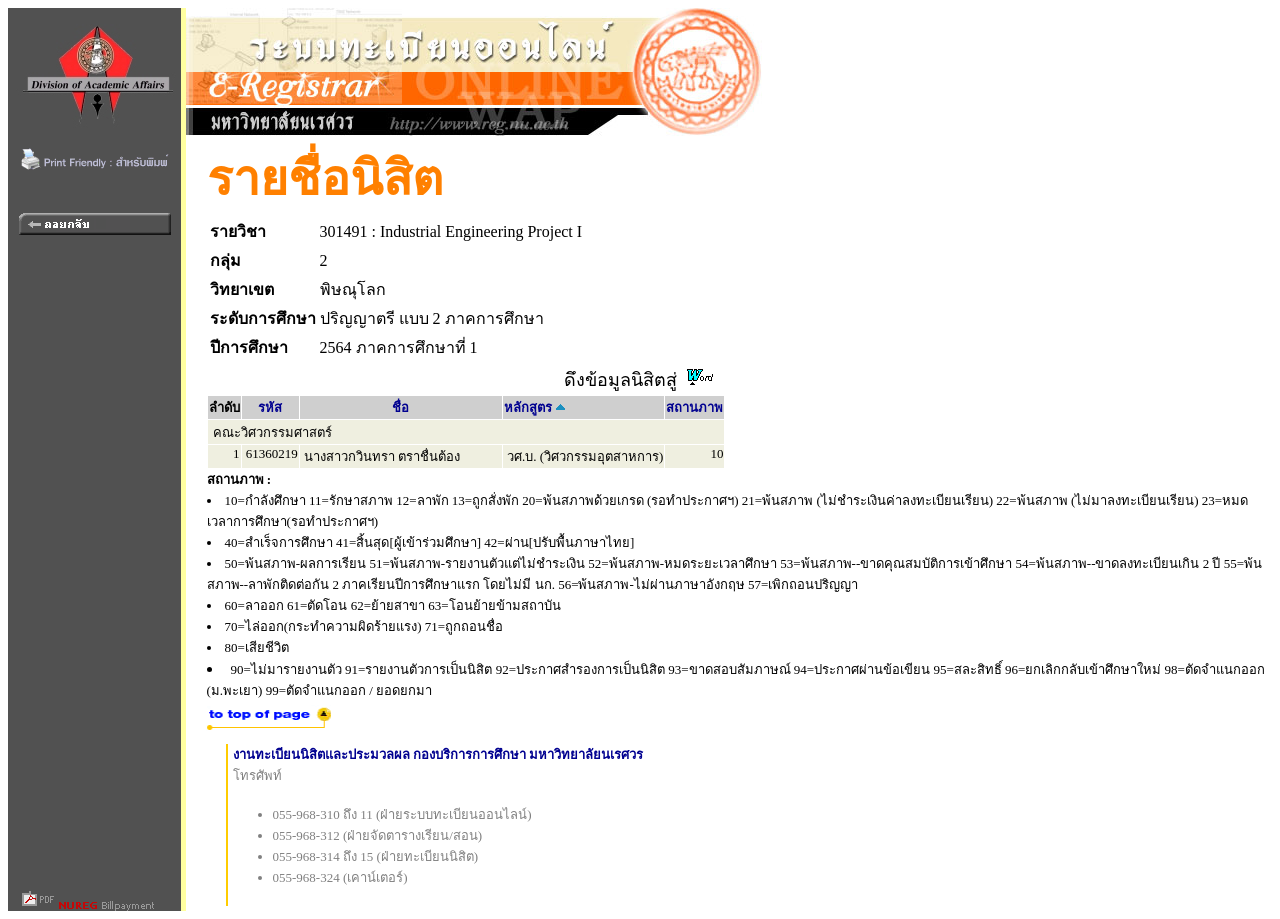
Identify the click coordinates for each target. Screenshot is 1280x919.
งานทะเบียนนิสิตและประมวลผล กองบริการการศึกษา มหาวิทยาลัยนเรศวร (438, 754)
